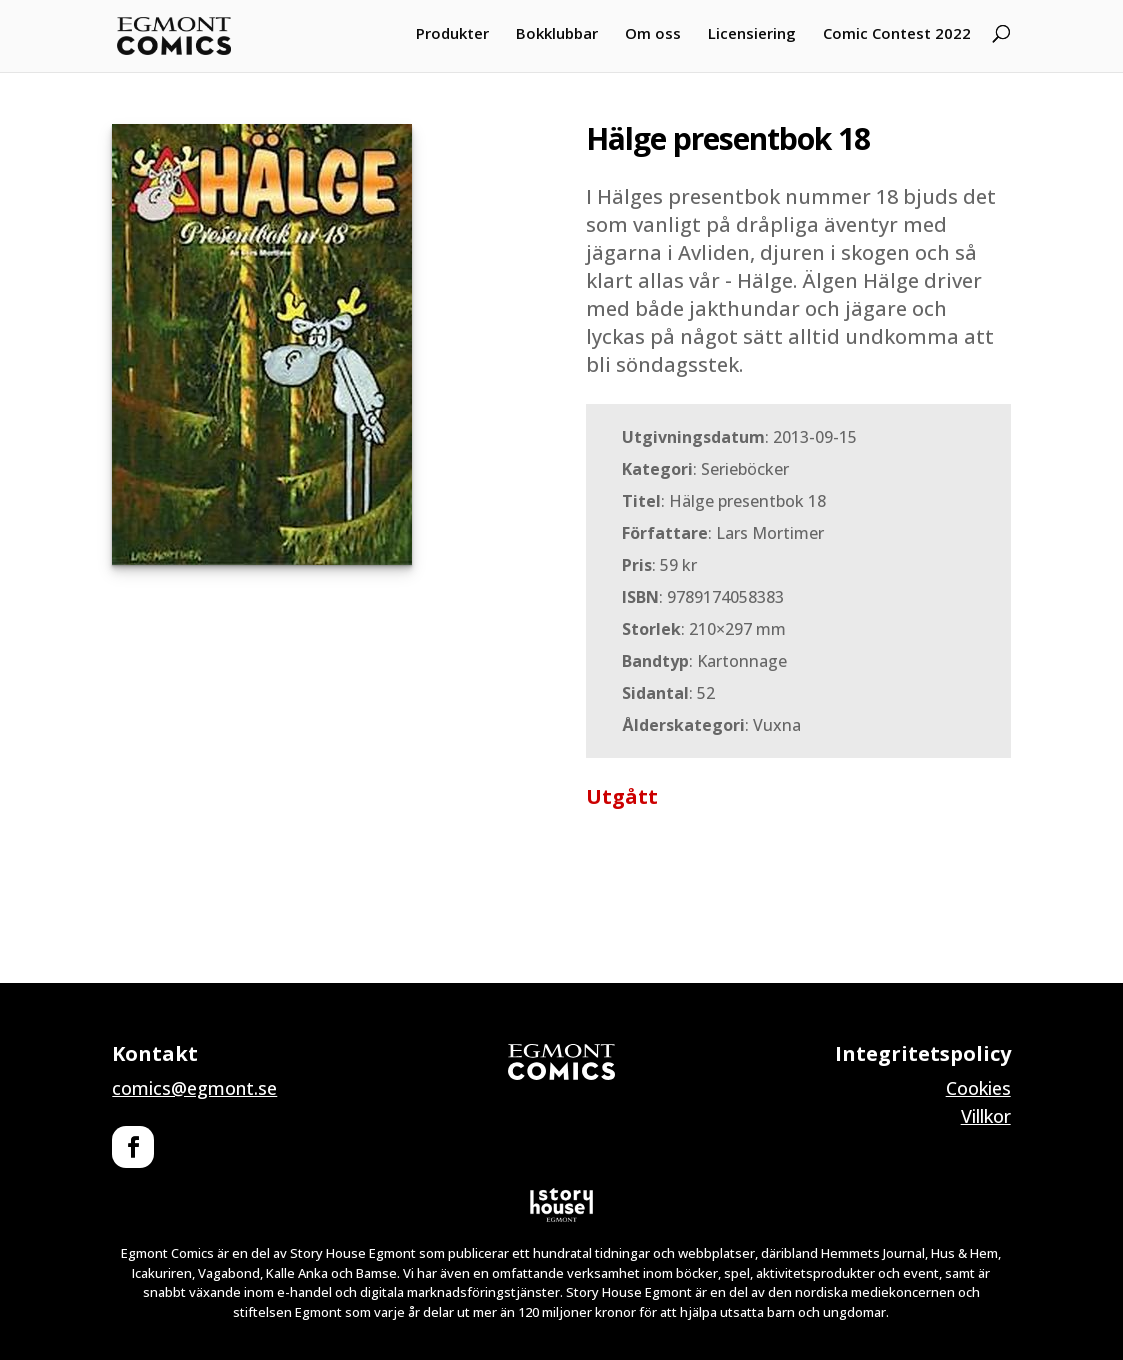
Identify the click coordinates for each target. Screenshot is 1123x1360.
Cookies (978, 1088)
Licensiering (752, 34)
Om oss (653, 34)
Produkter (452, 34)
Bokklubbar (557, 34)
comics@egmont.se (194, 1088)
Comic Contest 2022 (897, 34)
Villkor (986, 1116)
